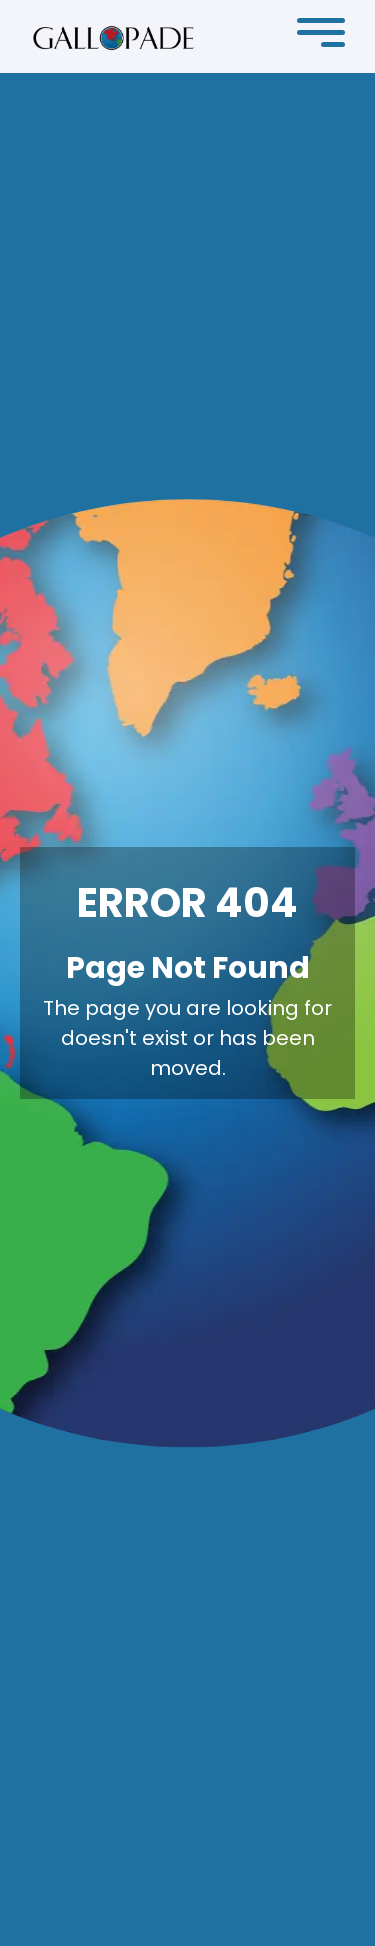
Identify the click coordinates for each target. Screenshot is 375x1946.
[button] (321, 37)
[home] (113, 37)
